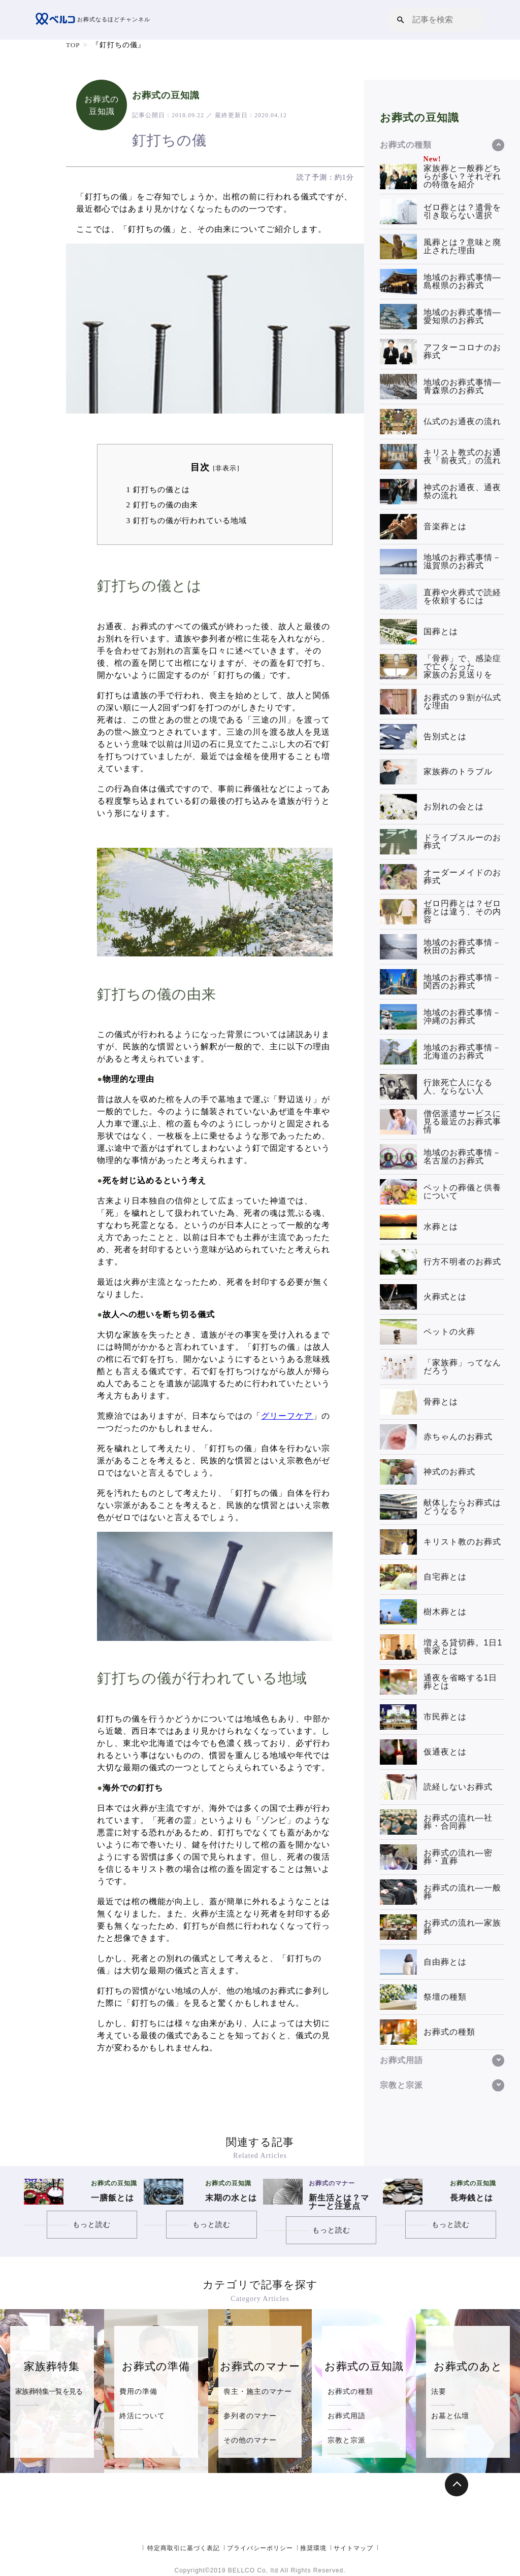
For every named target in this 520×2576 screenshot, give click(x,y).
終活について (142, 2416)
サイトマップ (353, 2548)
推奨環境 (313, 2548)
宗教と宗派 (347, 2440)
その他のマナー (250, 2440)
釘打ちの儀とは (157, 489)
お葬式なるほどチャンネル (96, 20)
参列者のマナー (250, 2416)
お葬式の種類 (350, 2391)
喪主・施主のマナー (257, 2391)
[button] (400, 19)
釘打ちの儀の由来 (162, 504)
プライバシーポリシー (260, 2548)
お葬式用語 (347, 2416)
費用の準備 (138, 2391)
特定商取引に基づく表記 (183, 2548)
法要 (438, 2391)
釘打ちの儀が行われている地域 (186, 520)
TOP (73, 45)
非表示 (226, 468)
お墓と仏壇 (450, 2416)
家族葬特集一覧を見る (48, 2391)
